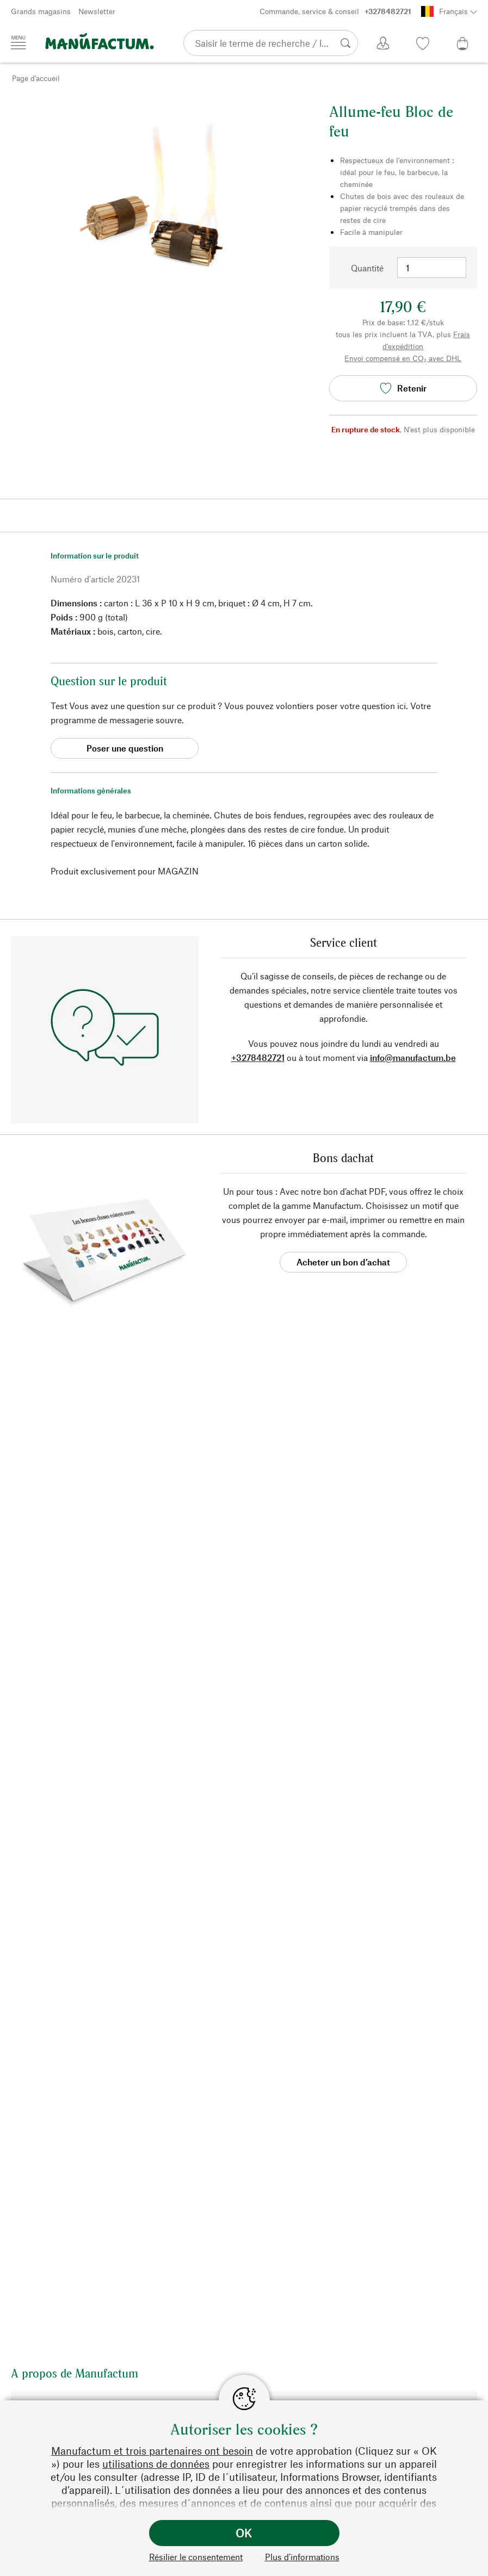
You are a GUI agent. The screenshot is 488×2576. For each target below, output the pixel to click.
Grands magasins (41, 11)
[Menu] (18, 42)
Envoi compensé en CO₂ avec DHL (402, 358)
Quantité (367, 268)
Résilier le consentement (196, 2557)
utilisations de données (155, 2463)
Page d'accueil (36, 78)
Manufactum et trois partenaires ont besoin (152, 2450)
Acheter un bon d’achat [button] (343, 1262)
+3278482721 (258, 1057)
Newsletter (96, 11)
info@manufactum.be (413, 1057)
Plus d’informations (302, 2557)
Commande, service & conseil (335, 11)
